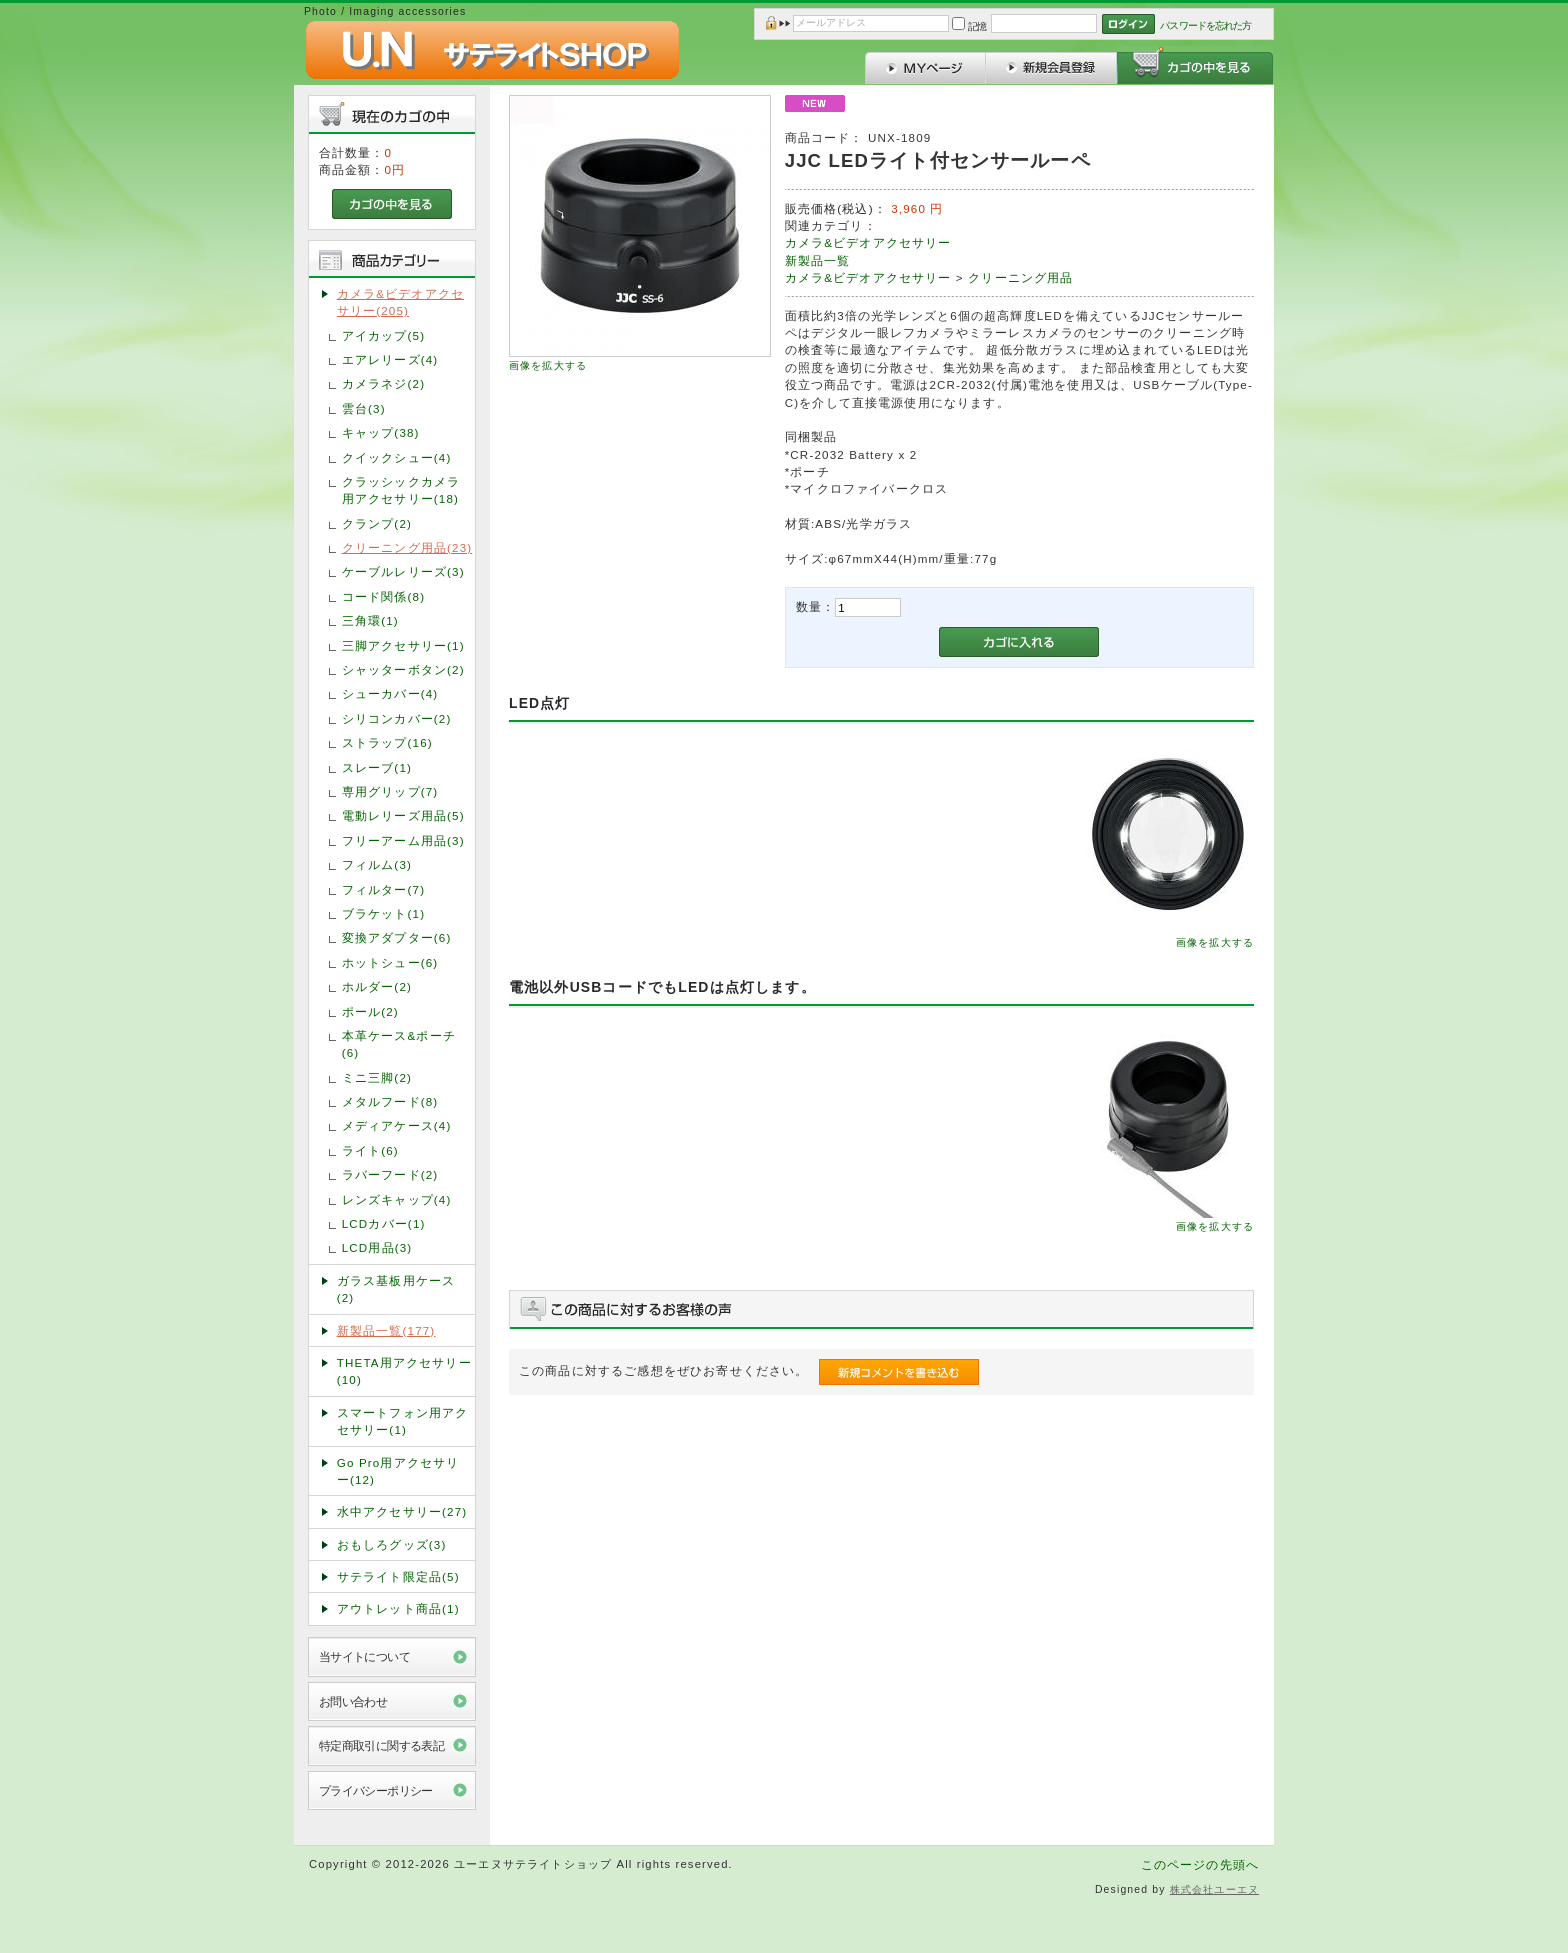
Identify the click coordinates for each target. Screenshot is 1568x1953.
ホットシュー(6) (390, 962)
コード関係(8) (383, 596)
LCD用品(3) (377, 1247)
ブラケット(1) (383, 913)
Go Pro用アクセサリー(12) (398, 1471)
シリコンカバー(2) (397, 718)
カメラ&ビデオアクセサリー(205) (400, 302)
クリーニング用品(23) (407, 547)
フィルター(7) (383, 889)
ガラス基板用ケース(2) (396, 1289)
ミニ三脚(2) (377, 1077)
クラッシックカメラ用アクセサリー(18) (401, 490)
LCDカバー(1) (384, 1223)
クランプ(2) (377, 523)
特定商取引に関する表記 (382, 1745)
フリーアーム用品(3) (403, 840)
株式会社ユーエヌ (1214, 1889)
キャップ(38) (381, 432)
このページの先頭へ (1200, 1864)
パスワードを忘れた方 (1205, 25)
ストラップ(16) (387, 742)
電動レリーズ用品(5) (403, 815)
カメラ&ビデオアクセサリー (868, 242)
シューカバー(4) (390, 693)
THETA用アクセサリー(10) (404, 1371)
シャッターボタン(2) (403, 669)
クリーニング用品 (1020, 277)
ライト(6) (370, 1150)
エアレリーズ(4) (390, 359)
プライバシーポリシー (376, 1790)
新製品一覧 (818, 260)
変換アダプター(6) (397, 937)
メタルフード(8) (390, 1101)
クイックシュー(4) (397, 457)
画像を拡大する (548, 365)
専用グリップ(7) (390, 791)
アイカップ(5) (383, 335)
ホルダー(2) (377, 986)
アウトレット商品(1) (398, 1608)
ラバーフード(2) (390, 1174)
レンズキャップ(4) (397, 1199)
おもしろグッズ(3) (392, 1544)
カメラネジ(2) (383, 383)
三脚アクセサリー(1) (403, 645)
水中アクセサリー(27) (402, 1511)
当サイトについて (364, 1656)
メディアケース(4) (397, 1125)
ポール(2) (370, 1011)
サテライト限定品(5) (398, 1576)
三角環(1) (370, 620)
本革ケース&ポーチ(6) (399, 1044)
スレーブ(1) (377, 767)
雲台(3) (364, 408)
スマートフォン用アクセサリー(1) (403, 1421)
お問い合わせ (353, 1701)
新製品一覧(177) (386, 1330)
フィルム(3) (377, 864)
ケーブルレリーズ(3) (403, 571)
